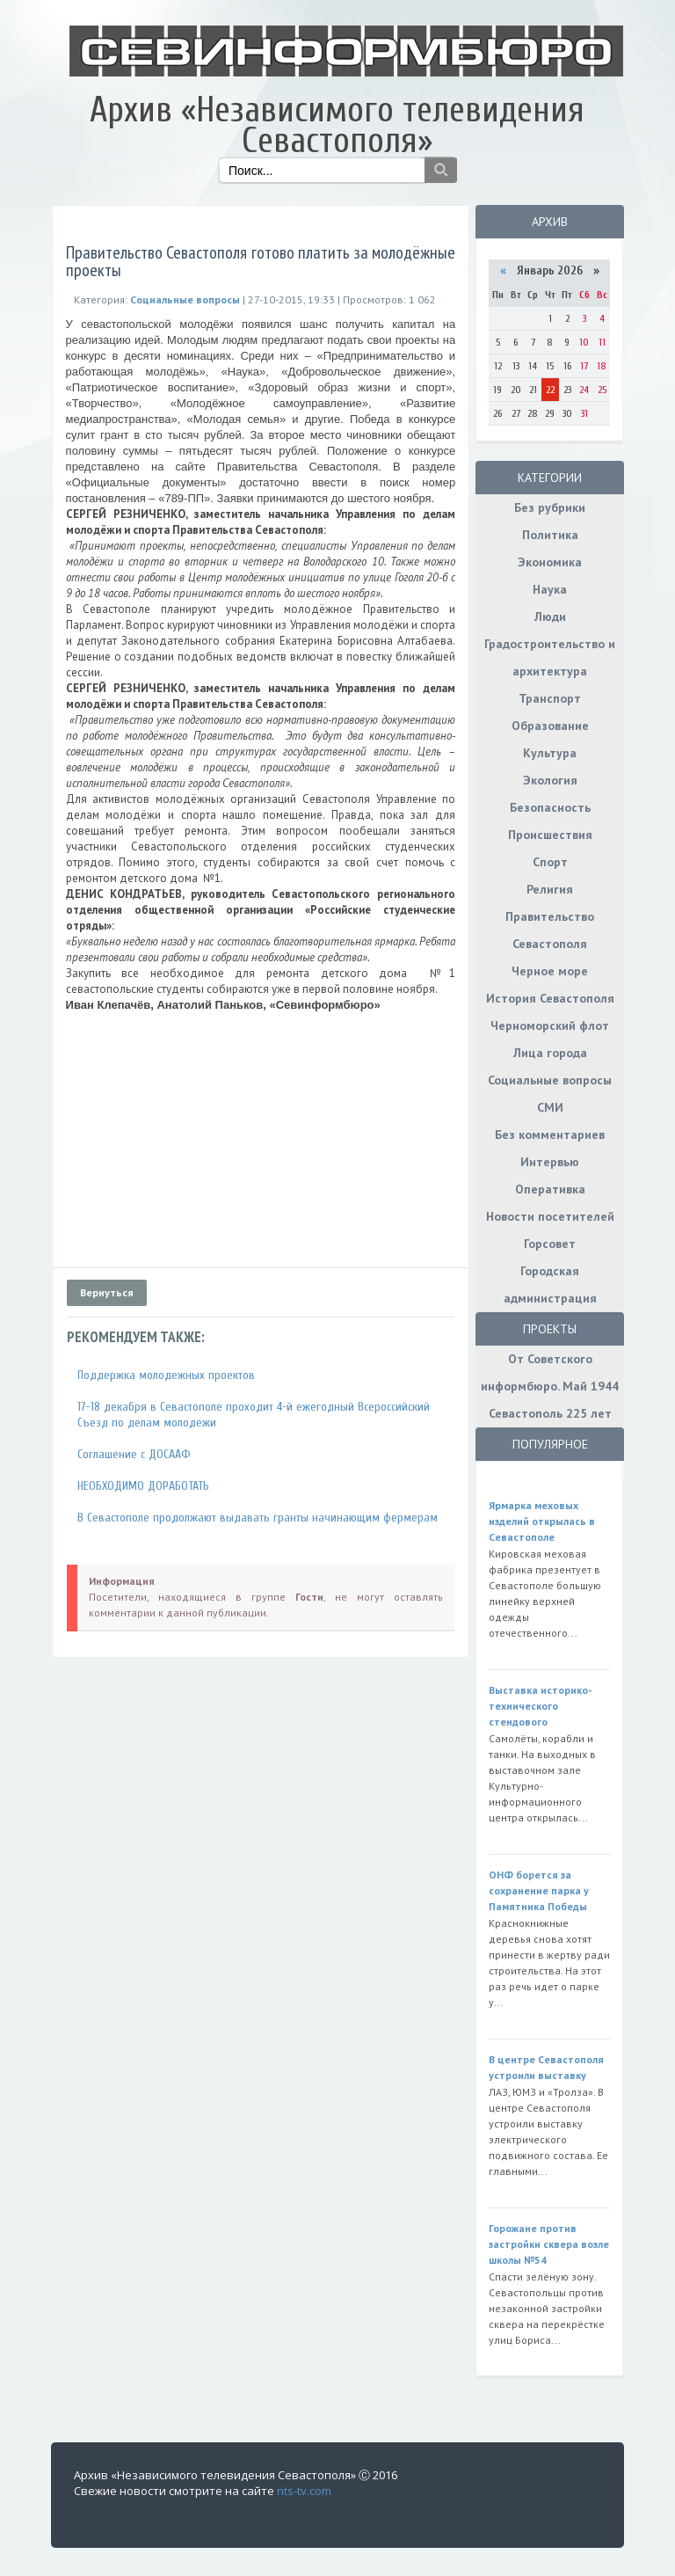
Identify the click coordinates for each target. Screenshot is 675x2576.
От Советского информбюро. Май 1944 (550, 1372)
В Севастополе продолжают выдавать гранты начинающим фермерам (257, 1517)
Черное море (550, 971)
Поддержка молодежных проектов (166, 1375)
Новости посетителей (550, 1216)
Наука (550, 589)
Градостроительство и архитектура (549, 657)
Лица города (550, 1053)
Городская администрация (550, 1284)
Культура (550, 753)
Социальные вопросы (550, 1080)
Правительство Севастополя (549, 930)
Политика (550, 535)
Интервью (549, 1162)
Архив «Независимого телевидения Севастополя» (337, 125)
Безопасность (550, 807)
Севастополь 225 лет (550, 1413)
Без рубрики (549, 507)
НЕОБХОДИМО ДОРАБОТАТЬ (143, 1485)
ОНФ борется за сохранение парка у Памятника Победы (539, 1890)
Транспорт (550, 698)
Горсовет (550, 1244)
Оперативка (550, 1189)
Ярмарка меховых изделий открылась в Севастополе (542, 1521)
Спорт (550, 862)
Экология (550, 780)
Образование (550, 725)
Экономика (550, 562)
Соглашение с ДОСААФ (134, 1454)
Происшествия (550, 835)
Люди (550, 616)
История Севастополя (550, 998)
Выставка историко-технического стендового (540, 1705)
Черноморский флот (549, 1025)
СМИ (550, 1107)
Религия (549, 889)
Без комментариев (550, 1134)
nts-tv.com (304, 2491)
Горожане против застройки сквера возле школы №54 (549, 2244)
